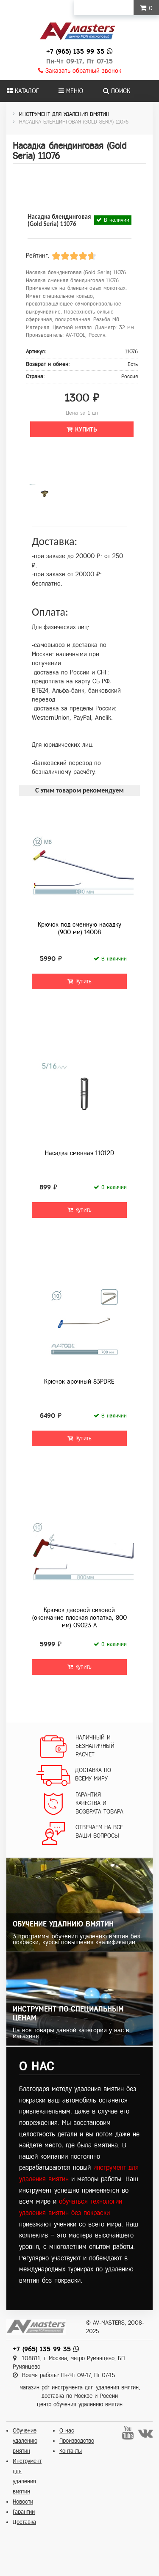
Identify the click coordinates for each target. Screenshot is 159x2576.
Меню (71, 91)
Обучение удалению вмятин (25, 2440)
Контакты (70, 2451)
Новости (23, 2502)
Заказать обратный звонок (79, 70)
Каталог (23, 91)
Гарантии (24, 2512)
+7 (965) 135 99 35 (75, 51)
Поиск (116, 91)
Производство (76, 2441)
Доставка (24, 2522)
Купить (82, 429)
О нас (66, 2430)
